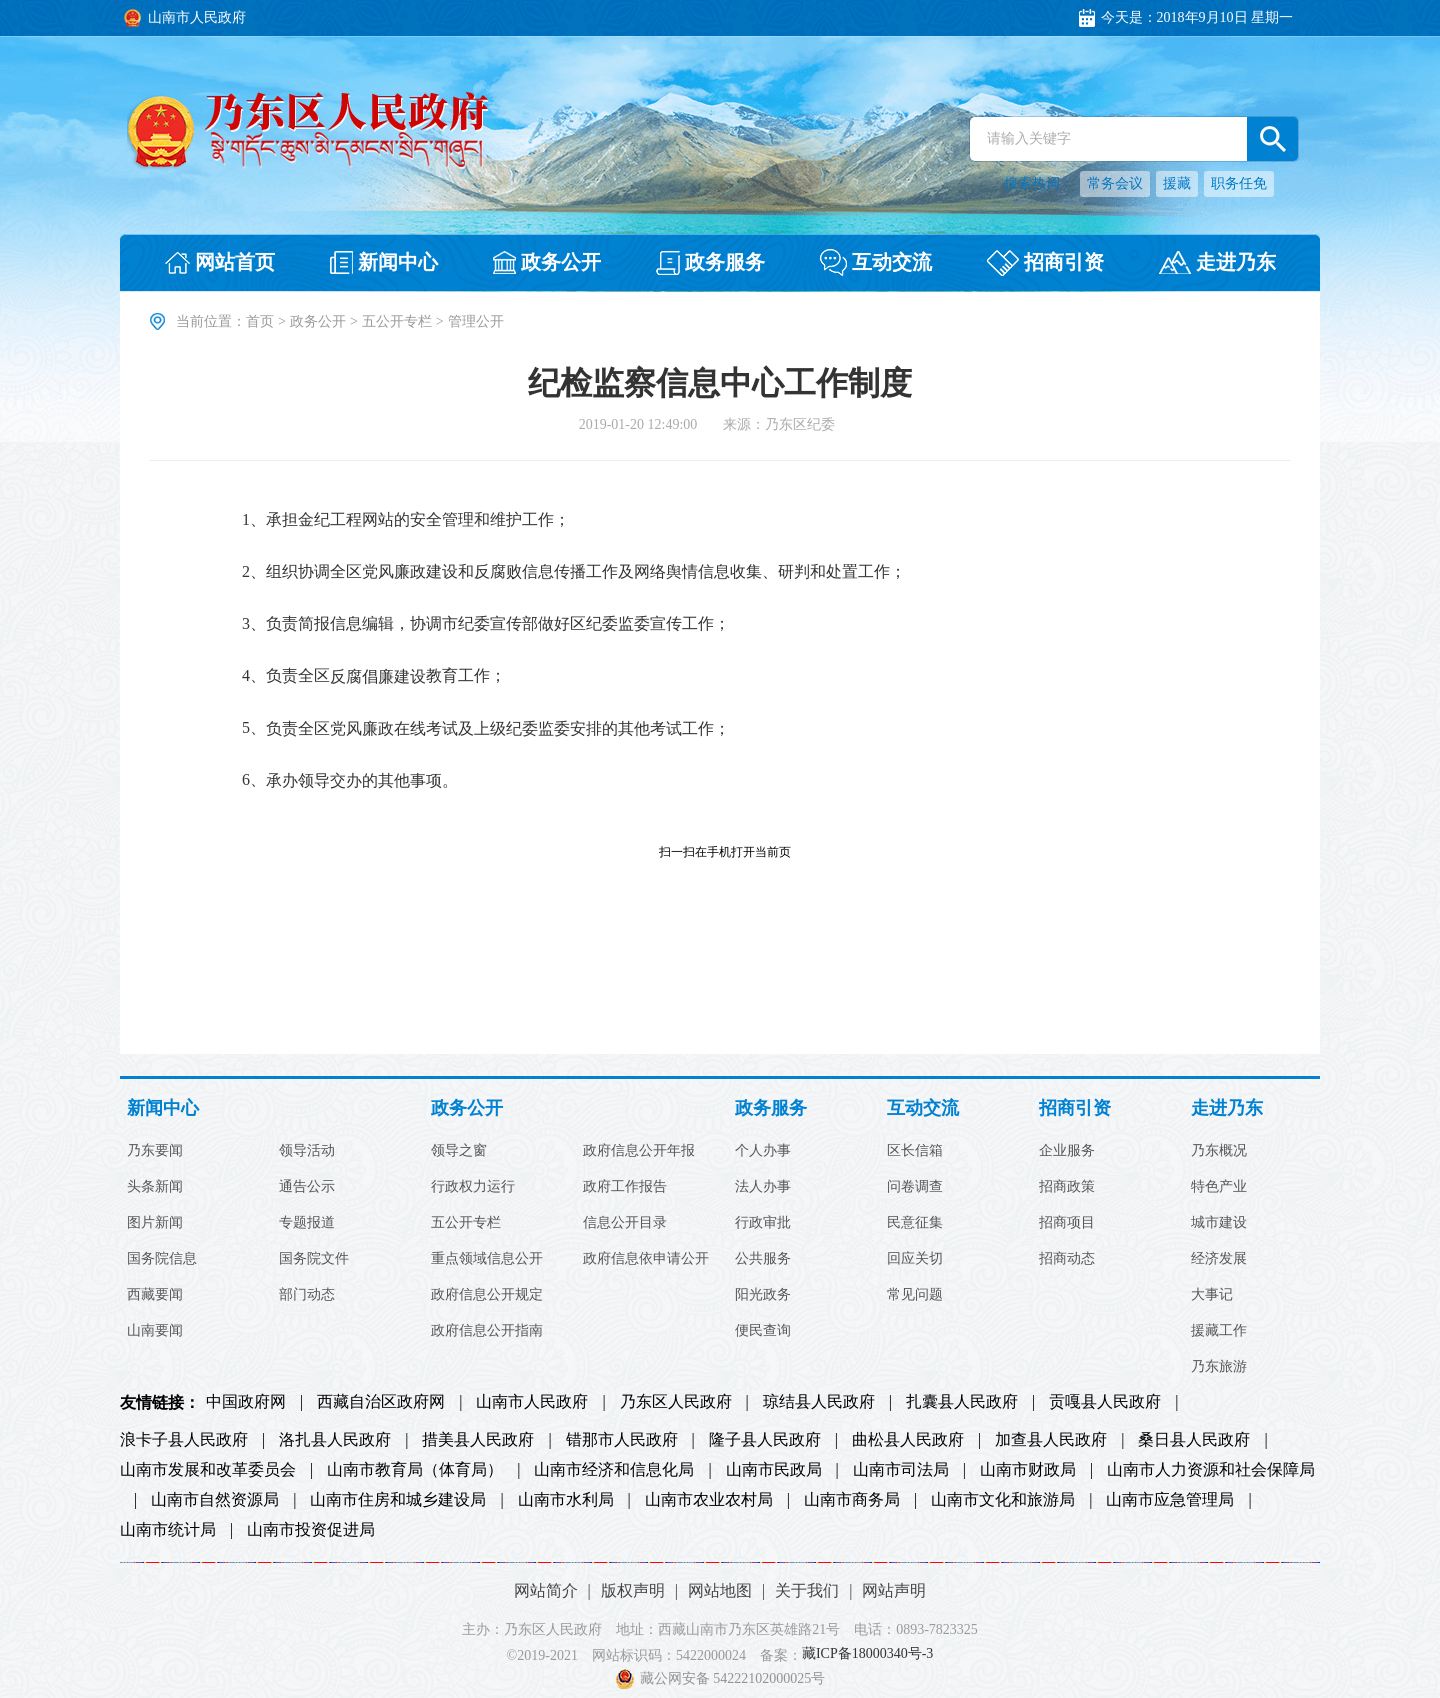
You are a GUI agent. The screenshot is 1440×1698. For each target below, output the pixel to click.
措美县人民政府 (478, 1440)
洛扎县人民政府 (335, 1440)
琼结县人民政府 (819, 1402)
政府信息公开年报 (639, 1151)
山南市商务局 (852, 1500)
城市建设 (1219, 1223)
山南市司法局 (901, 1470)
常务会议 (1115, 183)
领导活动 (307, 1151)
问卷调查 (915, 1187)
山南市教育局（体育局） (415, 1470)
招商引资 (1075, 1108)
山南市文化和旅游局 (1003, 1500)
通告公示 (307, 1187)
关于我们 (807, 1590)
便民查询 (763, 1331)
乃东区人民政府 (676, 1402)
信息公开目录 (625, 1223)
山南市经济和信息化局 (614, 1470)
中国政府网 (246, 1402)
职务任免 (1239, 183)
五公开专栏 (397, 321)
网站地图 (720, 1590)
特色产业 (1219, 1187)
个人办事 (763, 1151)
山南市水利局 (566, 1500)
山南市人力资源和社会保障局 (1211, 1470)
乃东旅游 (1219, 1367)
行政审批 (763, 1223)
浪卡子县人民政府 (184, 1440)
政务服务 (771, 1108)
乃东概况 (1219, 1151)
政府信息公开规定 (487, 1295)
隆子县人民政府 (765, 1440)
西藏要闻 (155, 1295)
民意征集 (915, 1223)
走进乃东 (1227, 1108)
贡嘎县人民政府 (1105, 1402)
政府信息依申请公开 (646, 1259)
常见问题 (915, 1295)
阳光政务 (763, 1295)
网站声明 (894, 1590)
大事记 (1212, 1295)
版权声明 (633, 1590)
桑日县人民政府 (1194, 1440)
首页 (260, 321)
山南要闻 (155, 1331)
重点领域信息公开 (487, 1259)
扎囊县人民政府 (962, 1402)
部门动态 (307, 1295)
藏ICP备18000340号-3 (867, 1654)
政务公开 (318, 321)
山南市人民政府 (532, 1402)
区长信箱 (915, 1151)
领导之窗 (459, 1151)
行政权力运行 (473, 1187)
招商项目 (1067, 1223)
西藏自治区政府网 (381, 1402)
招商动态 (1067, 1259)
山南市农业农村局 (709, 1500)
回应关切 (915, 1259)
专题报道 (307, 1223)
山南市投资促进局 (311, 1530)
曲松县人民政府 (908, 1440)
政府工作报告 (625, 1187)
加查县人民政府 (1051, 1440)
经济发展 (1219, 1259)
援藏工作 (1219, 1331)
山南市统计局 (168, 1530)
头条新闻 (155, 1187)
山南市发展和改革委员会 (208, 1470)
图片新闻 (155, 1223)
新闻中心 (163, 1108)
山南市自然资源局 (215, 1500)
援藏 (1177, 183)
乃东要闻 (155, 1151)
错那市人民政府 (622, 1440)
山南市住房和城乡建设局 (398, 1500)
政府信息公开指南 (487, 1331)
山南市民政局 (774, 1470)
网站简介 (546, 1590)
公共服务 (763, 1259)
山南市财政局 (1028, 1470)
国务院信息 (162, 1259)
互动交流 (923, 1108)
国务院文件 (314, 1259)
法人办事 (763, 1187)
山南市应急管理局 (1170, 1500)
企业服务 (1067, 1151)
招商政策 (1067, 1187)
